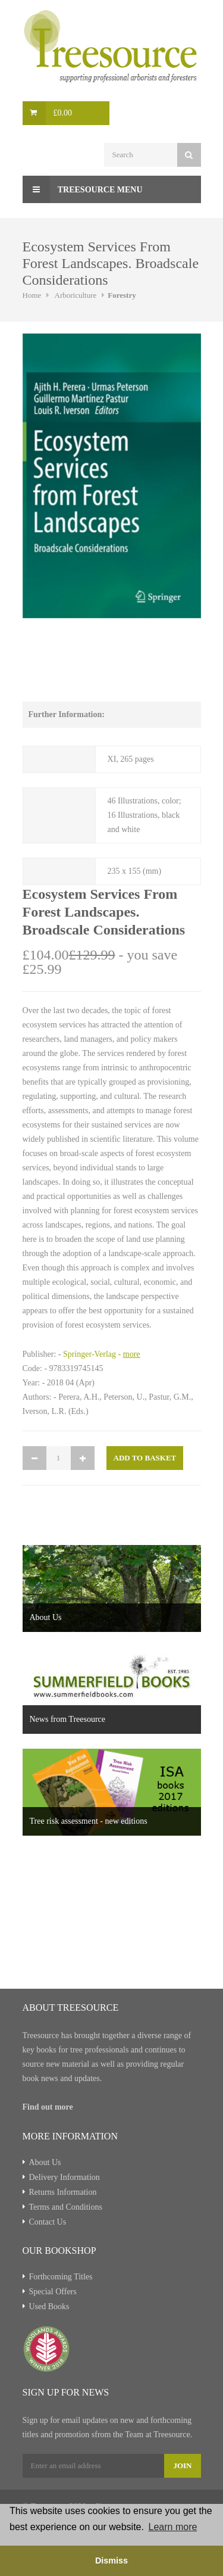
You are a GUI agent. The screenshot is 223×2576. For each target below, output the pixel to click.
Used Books (49, 2306)
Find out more (48, 2106)
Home (32, 295)
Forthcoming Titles (61, 2276)
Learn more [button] (173, 2527)
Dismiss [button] (111, 2560)
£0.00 (63, 112)
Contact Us (48, 2221)
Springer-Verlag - (101, 1354)
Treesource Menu (83, 189)
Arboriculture (76, 295)
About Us (45, 2162)
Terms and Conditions (65, 2207)
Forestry (122, 295)
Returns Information (63, 2192)
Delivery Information (64, 2177)
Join (182, 2465)
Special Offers (53, 2291)
